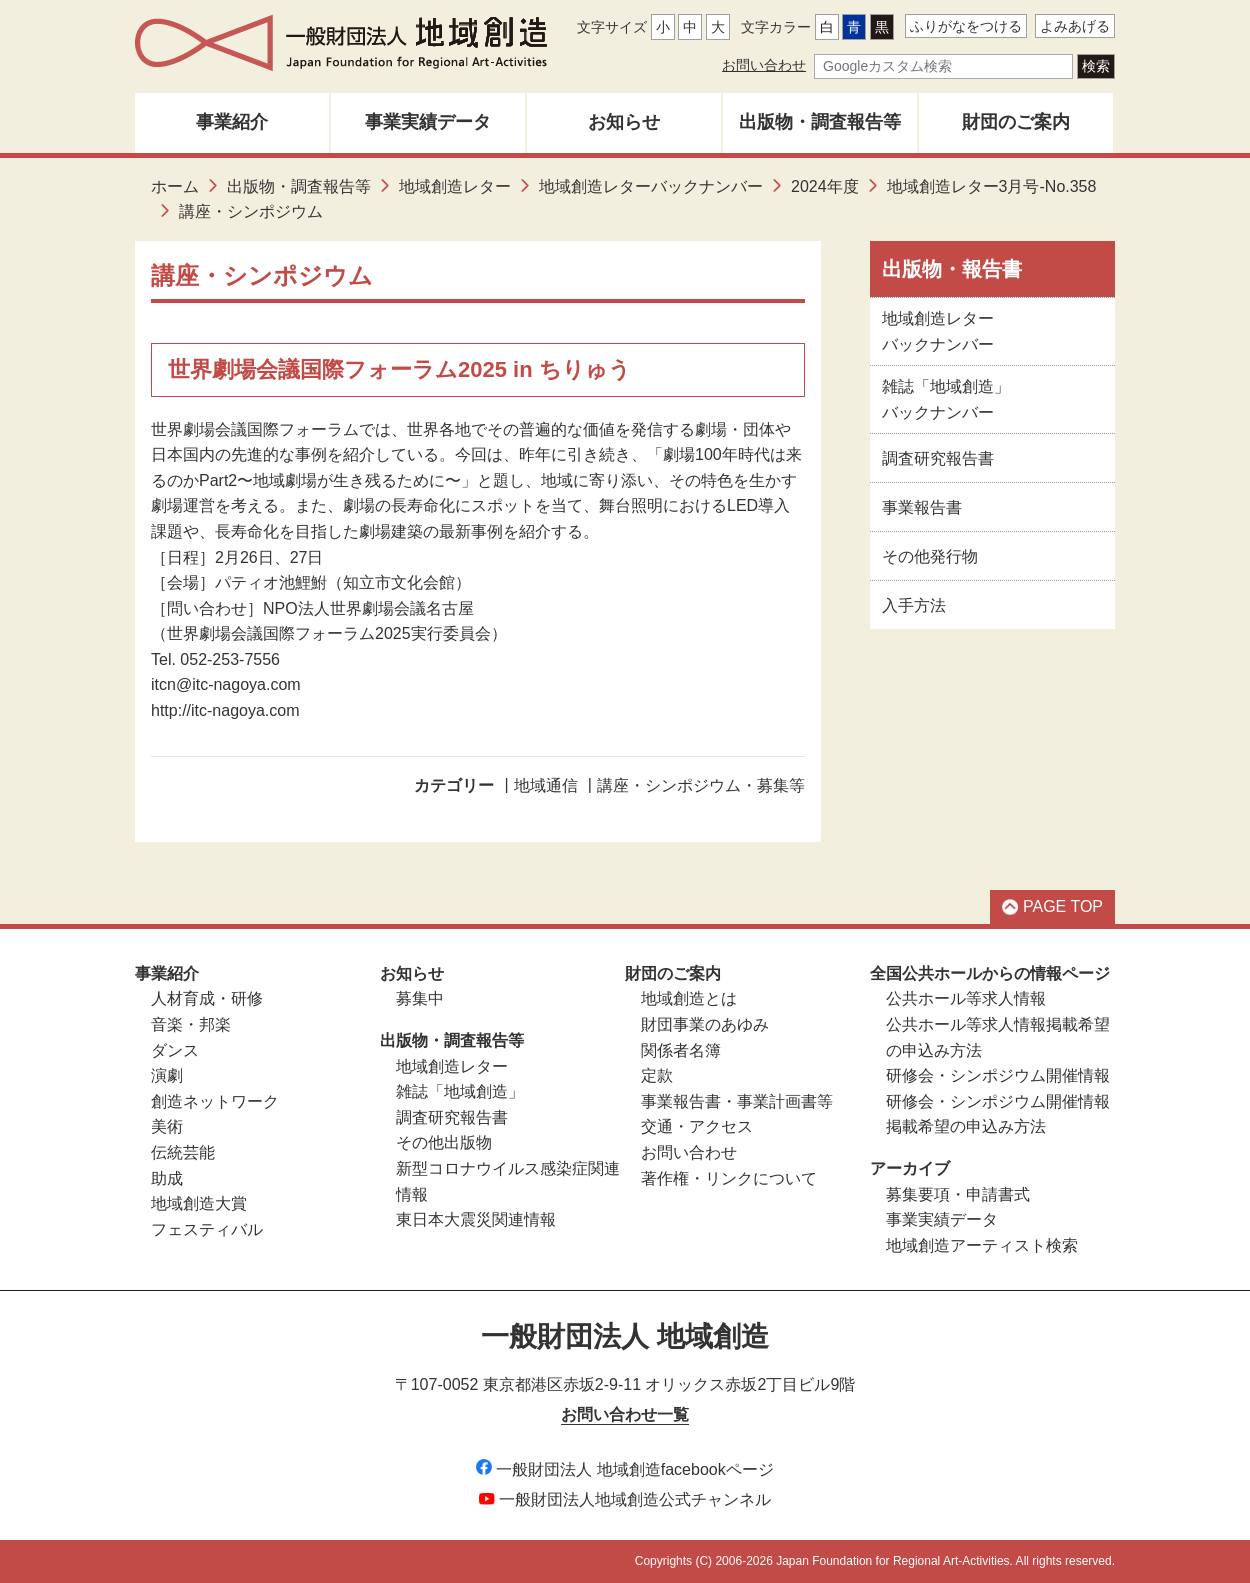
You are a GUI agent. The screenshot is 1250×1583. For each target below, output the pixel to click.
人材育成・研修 (207, 998)
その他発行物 (930, 556)
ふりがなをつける (966, 26)
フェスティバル (207, 1229)
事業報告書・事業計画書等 (737, 1101)
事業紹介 (232, 122)
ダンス (175, 1050)
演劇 (167, 1075)
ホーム (175, 186)
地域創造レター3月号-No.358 (992, 186)
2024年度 (825, 186)
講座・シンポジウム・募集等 (701, 785)
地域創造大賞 (199, 1203)
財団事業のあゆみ (705, 1024)
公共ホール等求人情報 (966, 998)
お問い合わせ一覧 (625, 1414)
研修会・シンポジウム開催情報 (998, 1075)
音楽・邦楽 (191, 1024)
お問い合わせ (764, 65)
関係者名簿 (681, 1050)
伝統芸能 (183, 1152)
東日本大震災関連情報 (476, 1219)
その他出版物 (444, 1142)
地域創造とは (689, 998)
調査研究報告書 (938, 458)
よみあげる (1075, 26)
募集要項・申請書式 (958, 1194)
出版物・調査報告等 (820, 122)
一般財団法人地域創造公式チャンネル (625, 1499)
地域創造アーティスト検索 (982, 1245)
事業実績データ (428, 122)
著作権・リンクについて (729, 1178)
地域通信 (546, 785)
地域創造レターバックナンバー (651, 186)
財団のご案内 (1016, 122)
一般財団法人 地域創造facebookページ (624, 1469)
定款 (657, 1075)
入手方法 (914, 605)
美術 (167, 1126)
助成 (167, 1178)
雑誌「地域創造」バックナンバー (946, 399)
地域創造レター (455, 186)
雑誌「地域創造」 (460, 1091)
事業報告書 (922, 507)
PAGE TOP (1052, 906)
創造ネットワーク (215, 1101)
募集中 (420, 998)
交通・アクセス (697, 1126)
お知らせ (624, 122)
